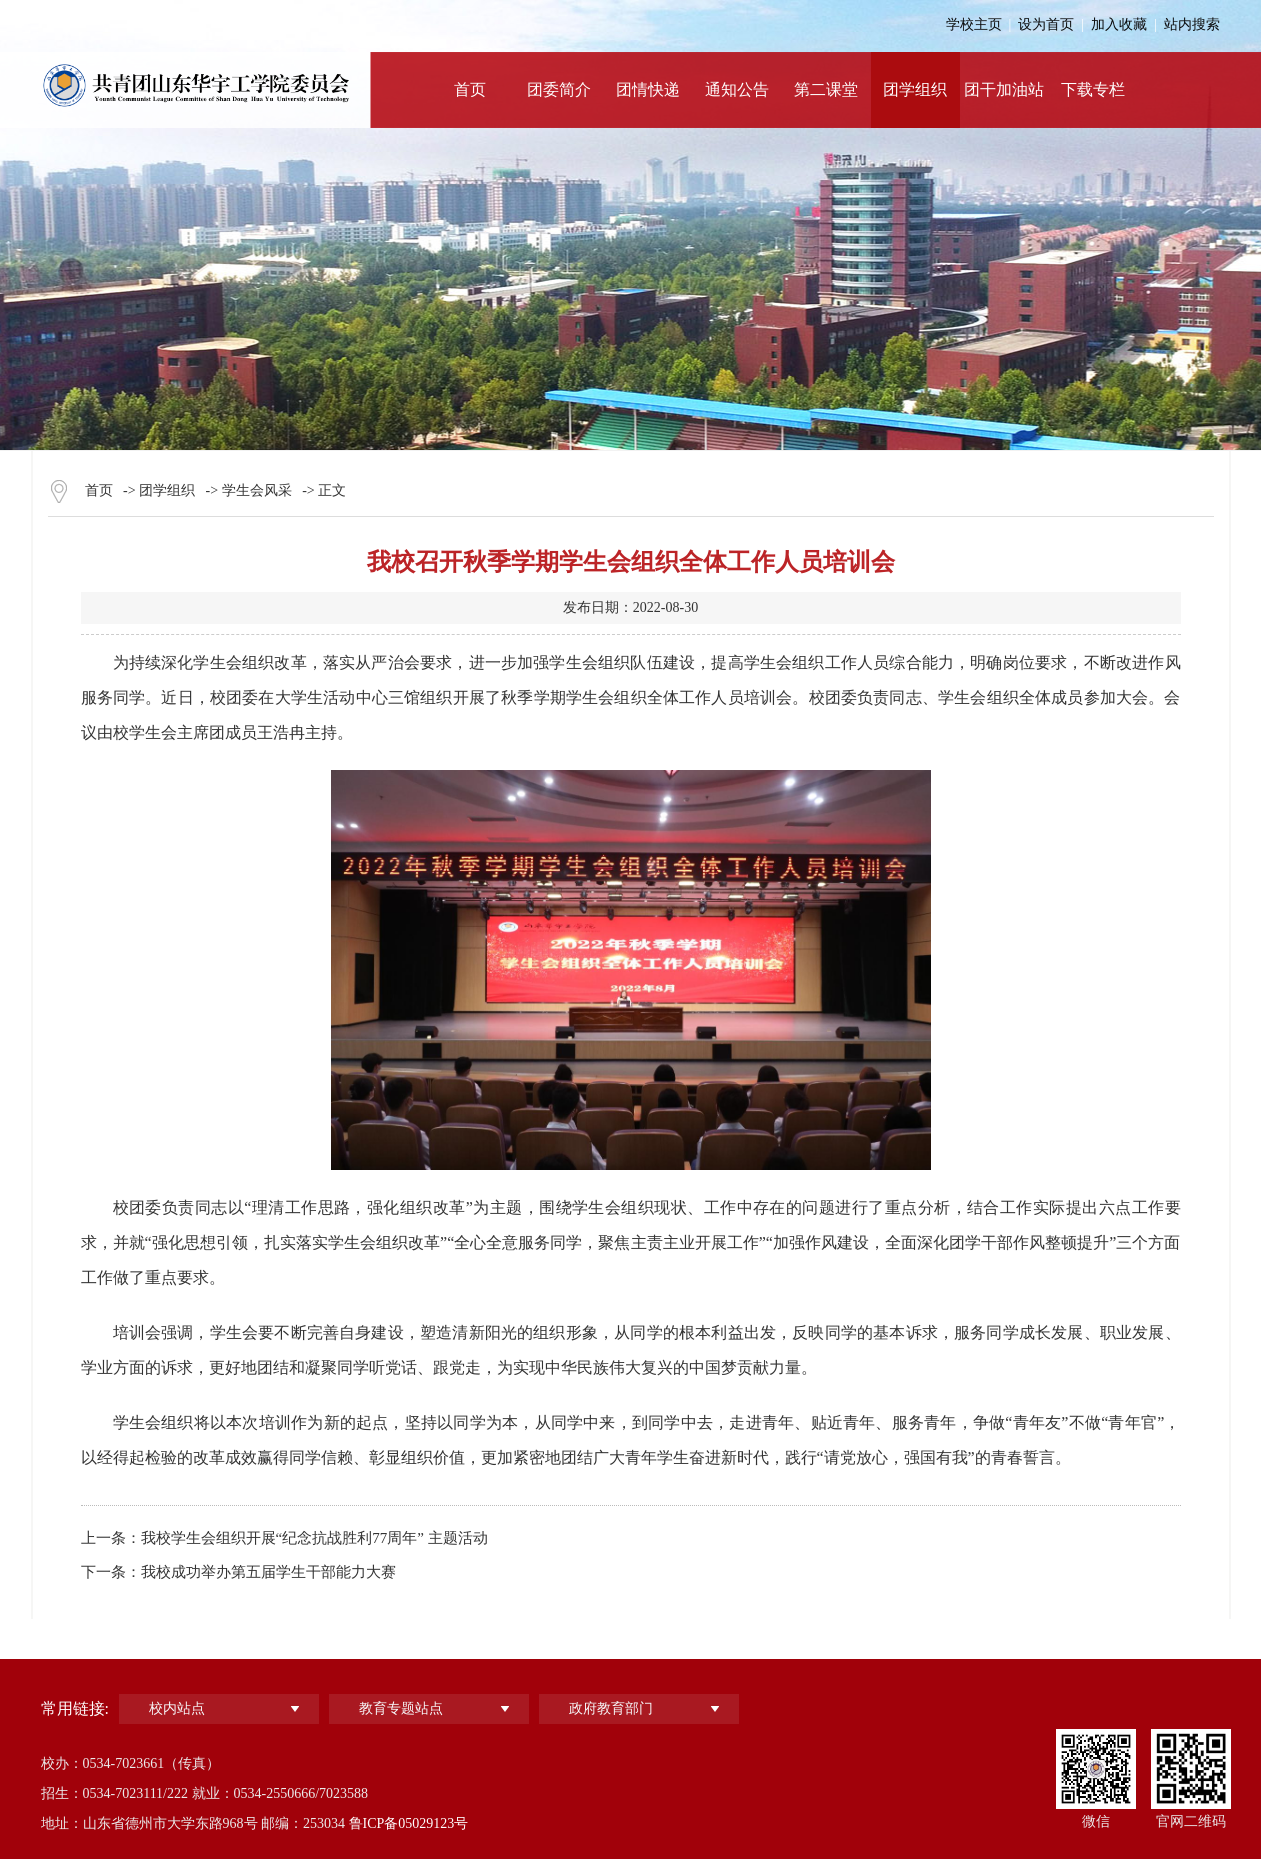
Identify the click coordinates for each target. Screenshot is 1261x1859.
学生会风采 (257, 490)
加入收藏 (1119, 24)
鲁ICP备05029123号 (409, 1823)
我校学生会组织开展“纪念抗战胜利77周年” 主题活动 (314, 1538)
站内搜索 (1192, 24)
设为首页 (1046, 24)
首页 (99, 490)
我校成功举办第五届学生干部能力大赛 (268, 1572)
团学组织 (167, 490)
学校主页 (974, 24)
